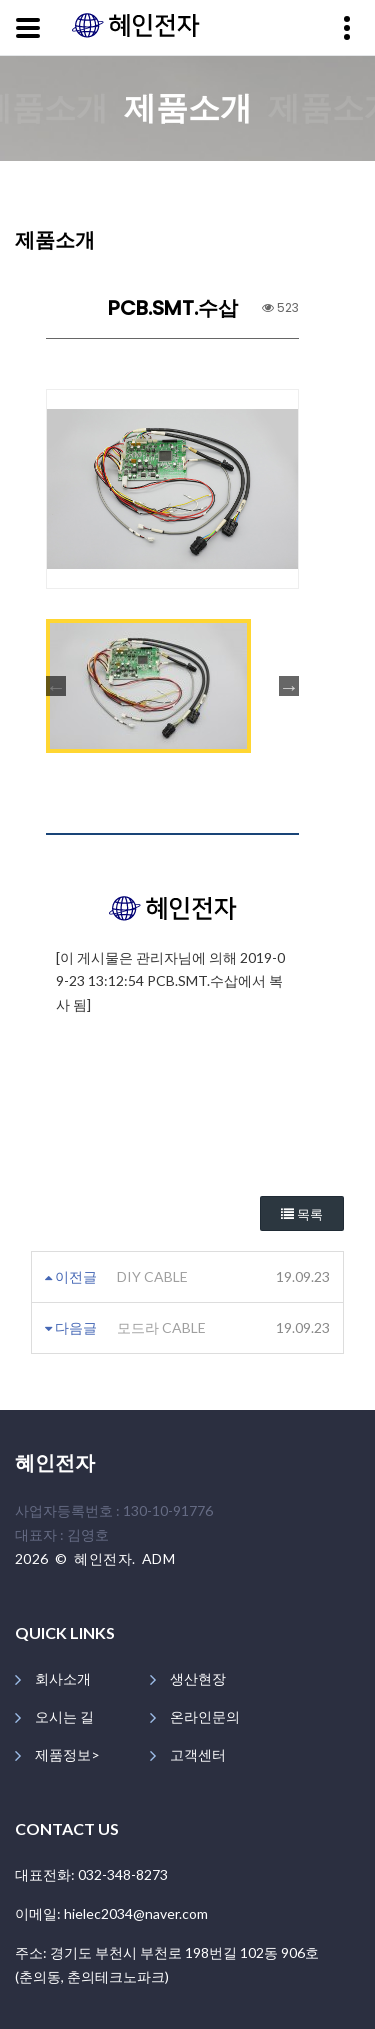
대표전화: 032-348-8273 (91, 1874)
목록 (302, 1214)
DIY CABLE (152, 1276)
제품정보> (67, 1754)
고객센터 (198, 1754)
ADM (158, 1558)
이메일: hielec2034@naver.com (111, 1913)
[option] (172, 489)
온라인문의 (205, 1716)
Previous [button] (56, 686)
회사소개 (63, 1678)
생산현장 (198, 1678)
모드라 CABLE (161, 1327)
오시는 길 (64, 1716)
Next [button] (289, 686)
